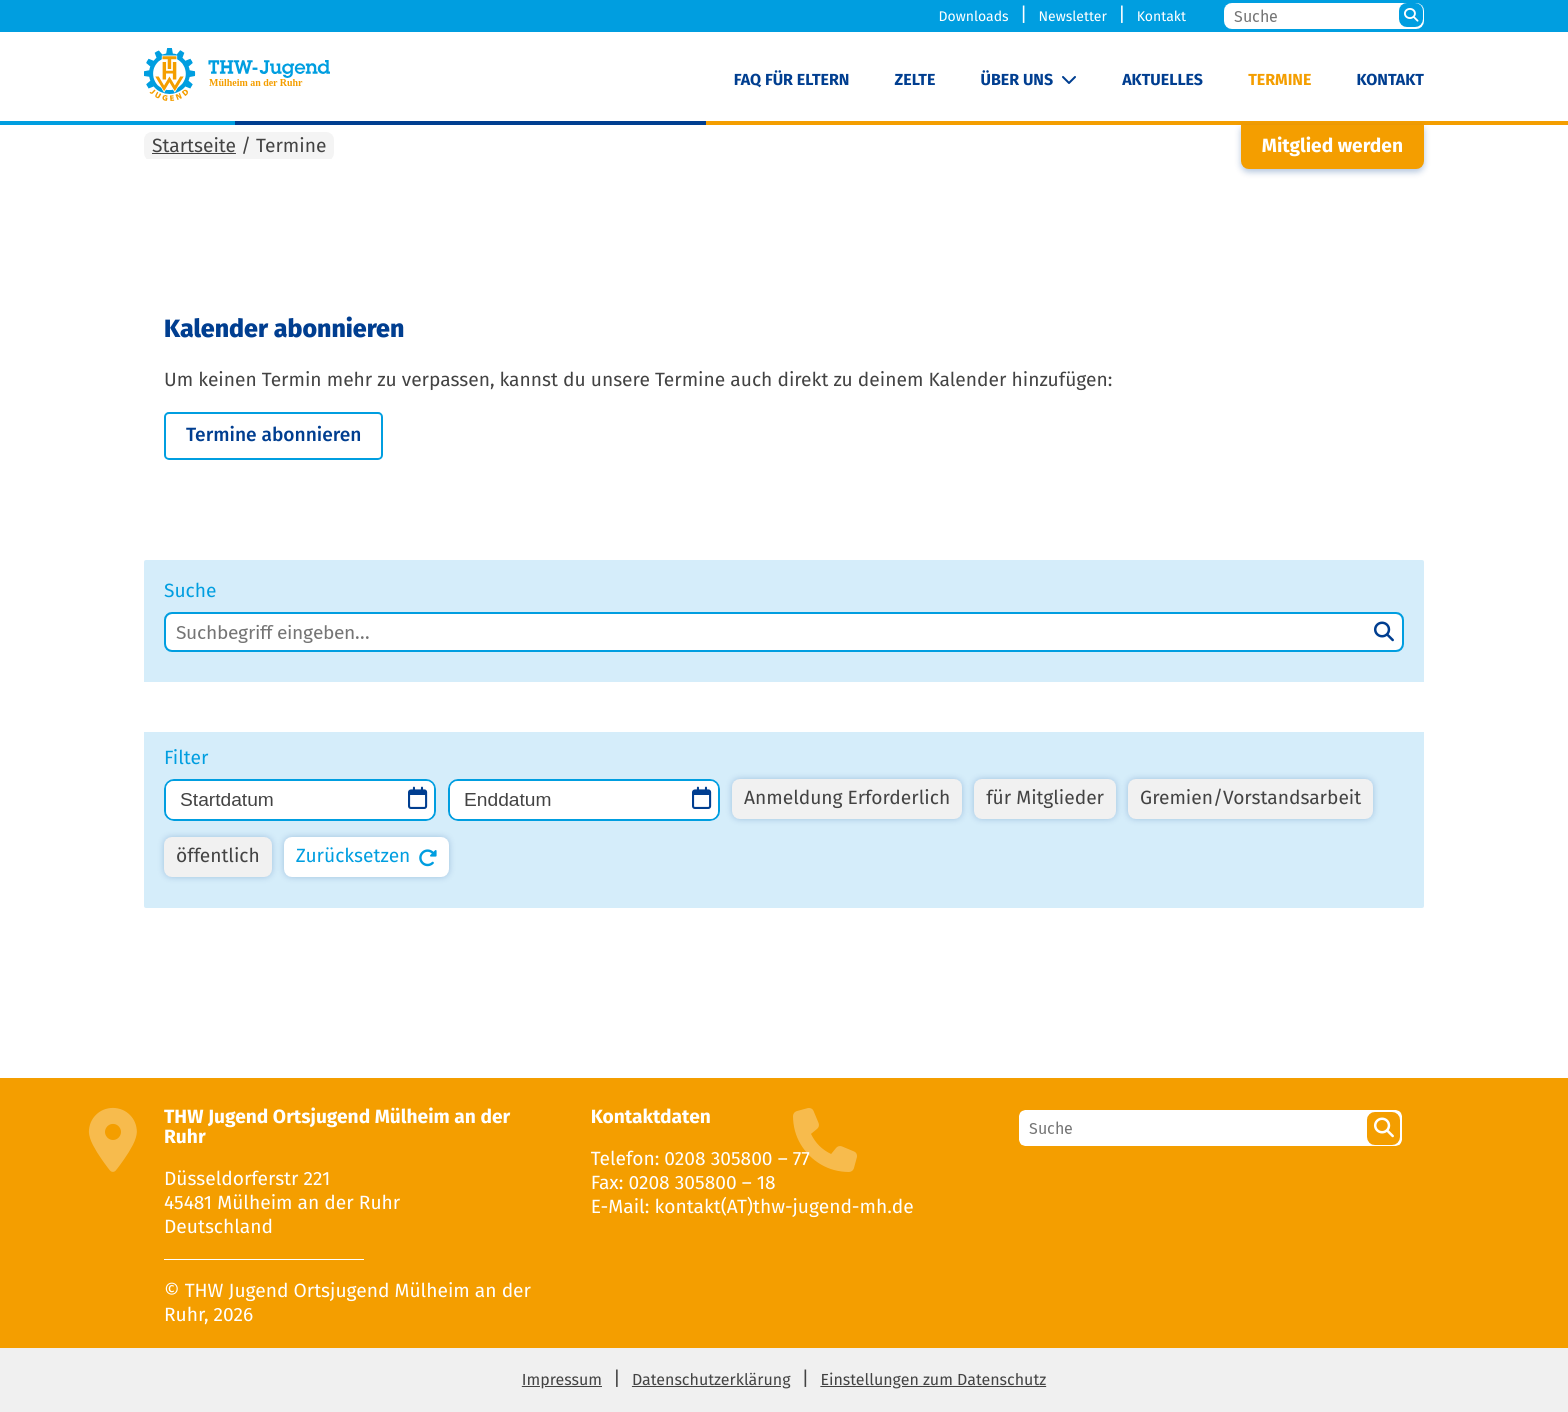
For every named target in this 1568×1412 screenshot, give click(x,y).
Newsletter (1072, 16)
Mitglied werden (1332, 146)
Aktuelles (1162, 80)
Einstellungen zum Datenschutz (933, 1380)
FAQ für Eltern (792, 80)
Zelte (915, 80)
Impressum (562, 1380)
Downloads (974, 16)
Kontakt (1161, 16)
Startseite (194, 146)
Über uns (1017, 80)
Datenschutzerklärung (711, 1380)
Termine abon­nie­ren (273, 435)
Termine (1279, 80)
